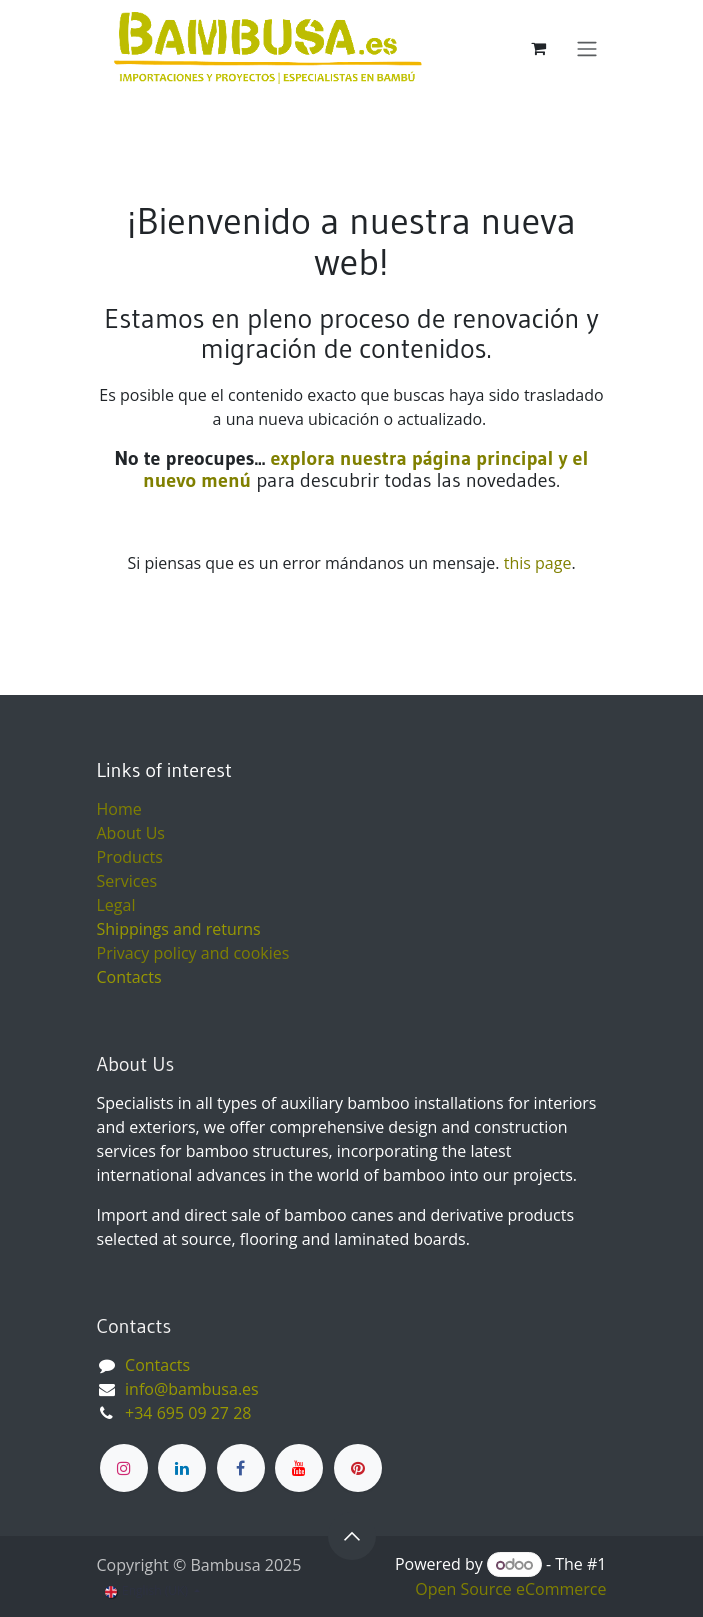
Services (127, 881)
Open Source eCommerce (510, 1589)
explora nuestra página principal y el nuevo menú (365, 469)
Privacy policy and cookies (193, 953)
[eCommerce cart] (539, 48)
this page (538, 563)
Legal (116, 905)
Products (130, 857)
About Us (131, 833)
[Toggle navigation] (587, 48)
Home (119, 809)
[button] (352, 1536)
